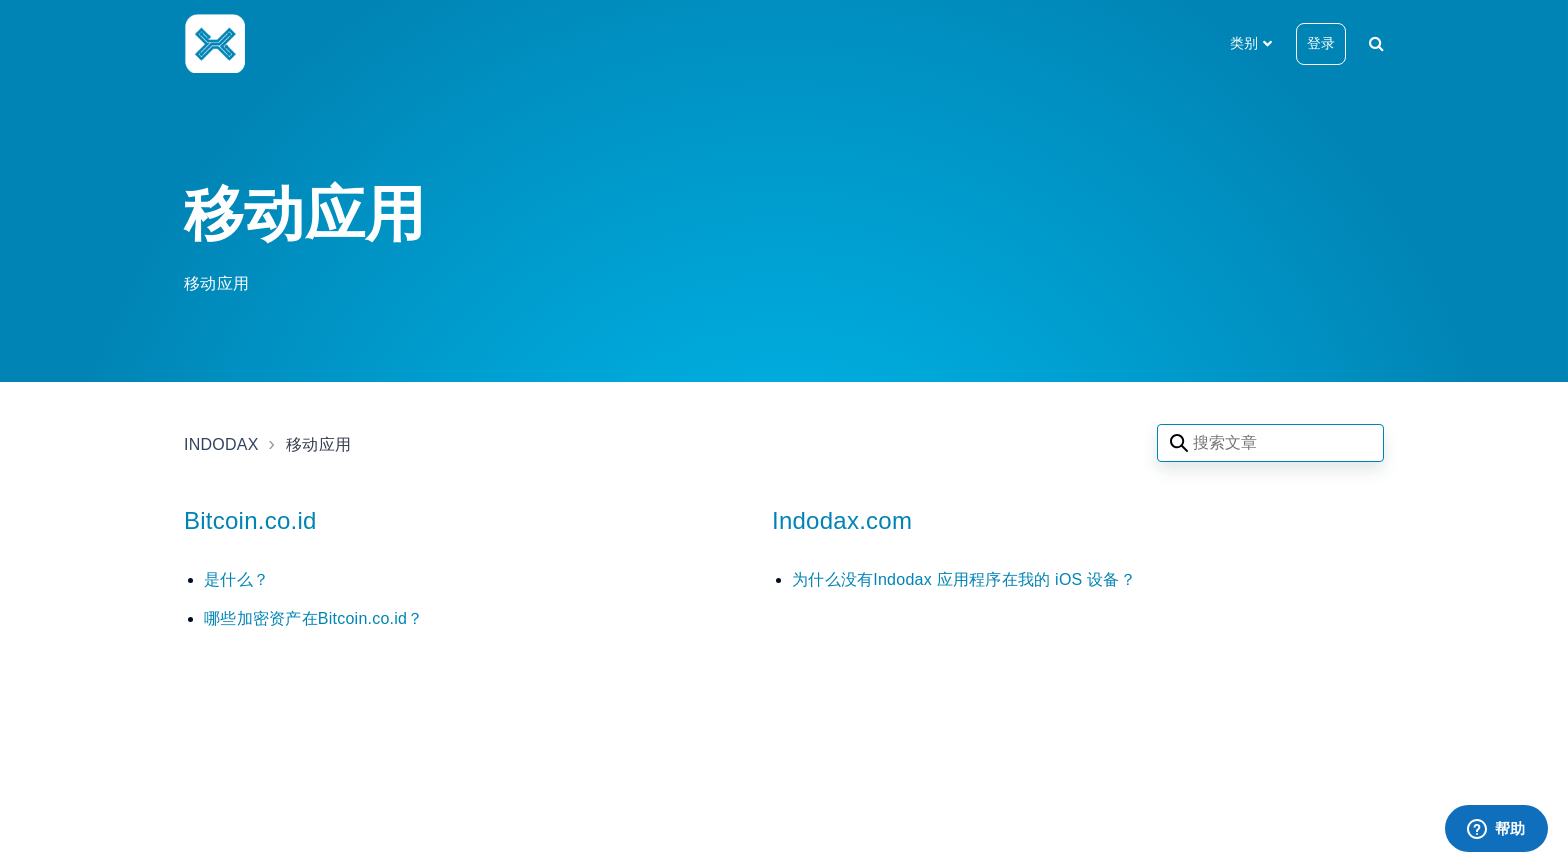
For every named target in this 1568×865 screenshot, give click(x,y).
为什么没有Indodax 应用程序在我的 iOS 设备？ (964, 579)
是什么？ (236, 579)
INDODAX (221, 444)
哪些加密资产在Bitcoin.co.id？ (314, 618)
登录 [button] (1321, 43)
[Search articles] (1270, 443)
